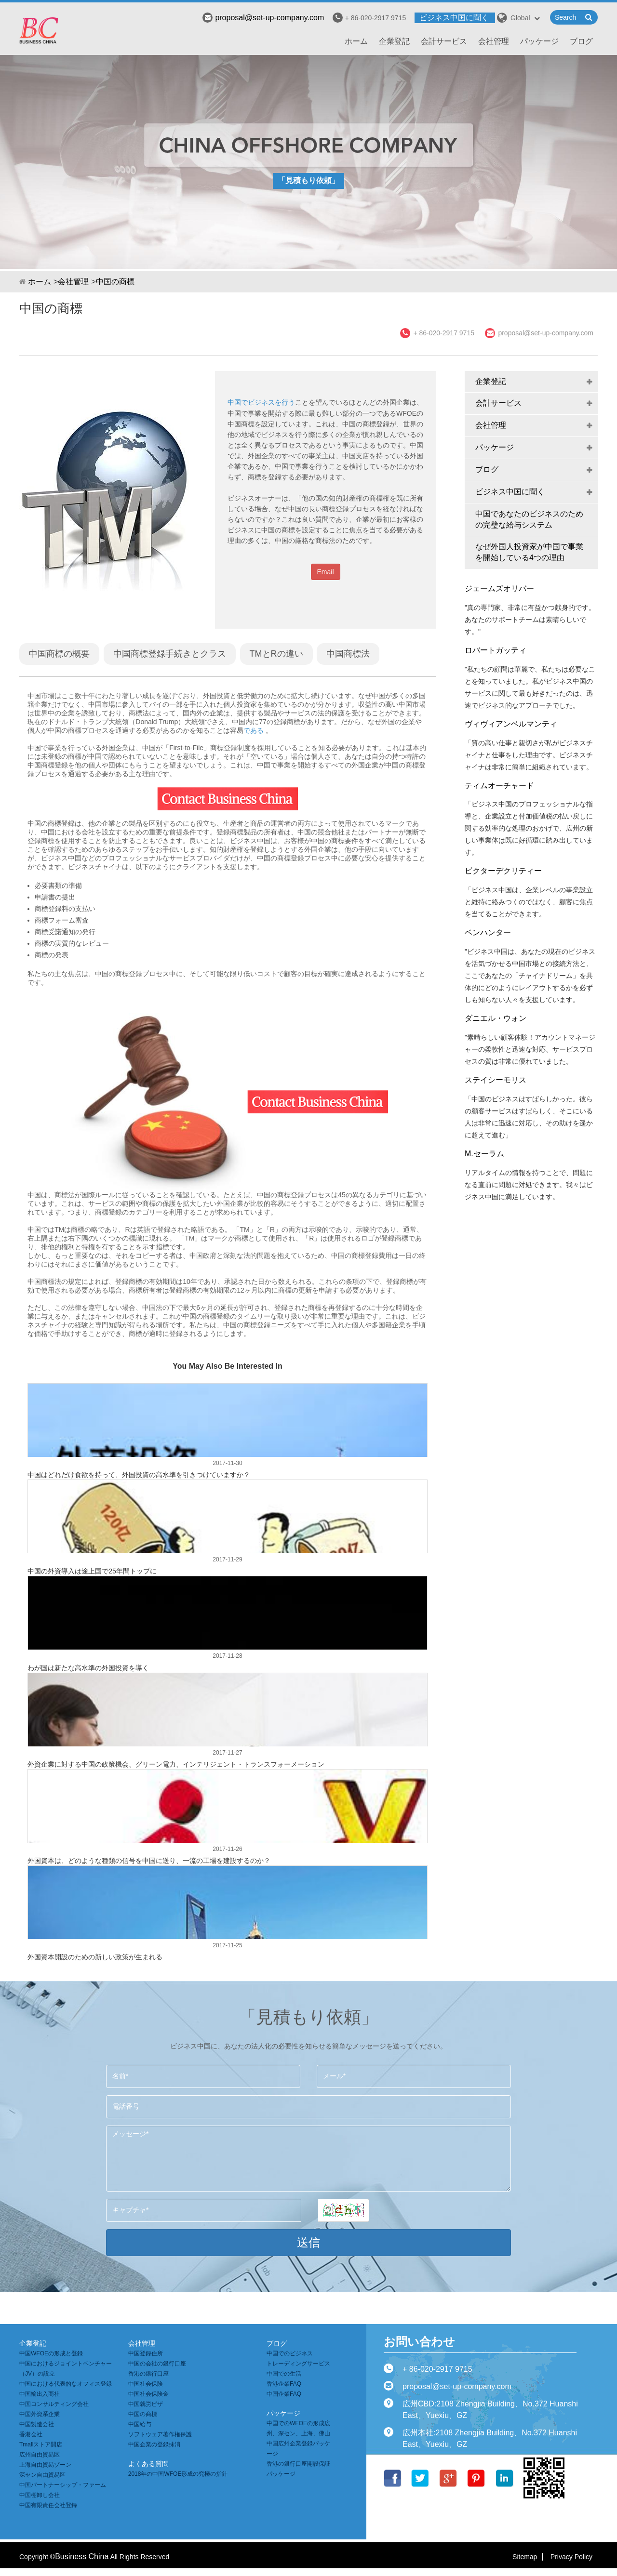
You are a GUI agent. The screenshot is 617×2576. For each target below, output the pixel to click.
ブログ (581, 41)
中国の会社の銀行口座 (157, 2363)
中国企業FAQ (284, 2394)
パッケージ (539, 41)
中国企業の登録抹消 (154, 2444)
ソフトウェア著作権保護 (160, 2434)
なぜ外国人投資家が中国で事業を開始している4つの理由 (529, 552)
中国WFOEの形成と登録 (51, 2353)
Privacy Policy (571, 2557)
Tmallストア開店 (40, 2444)
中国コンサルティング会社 (54, 2404)
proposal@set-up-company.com (263, 17)
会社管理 (493, 41)
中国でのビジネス (290, 2353)
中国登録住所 (145, 2353)
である (253, 730)
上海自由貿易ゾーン (45, 2464)
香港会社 (30, 2434)
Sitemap (524, 2557)
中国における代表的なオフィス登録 (65, 2383)
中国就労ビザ (145, 2404)
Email (325, 572)
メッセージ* (308, 2159)
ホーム (356, 41)
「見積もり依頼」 (308, 180)
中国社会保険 (145, 2383)
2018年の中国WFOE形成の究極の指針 (178, 2473)
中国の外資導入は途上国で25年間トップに (92, 1571)
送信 (308, 2242)
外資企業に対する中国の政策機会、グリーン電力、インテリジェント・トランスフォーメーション (175, 1764)
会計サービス (444, 41)
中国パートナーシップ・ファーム (62, 2485)
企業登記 (394, 41)
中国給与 (139, 2424)
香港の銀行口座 (148, 2373)
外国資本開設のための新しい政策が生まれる (94, 1957)
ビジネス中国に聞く (454, 17)
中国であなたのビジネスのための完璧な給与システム (529, 519)
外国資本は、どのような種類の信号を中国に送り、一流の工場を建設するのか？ (148, 1860)
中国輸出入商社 (39, 2394)
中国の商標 (115, 281)
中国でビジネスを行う (261, 402)
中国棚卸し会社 (39, 2495)
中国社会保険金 (148, 2394)
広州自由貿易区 (39, 2454)
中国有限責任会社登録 (48, 2505)
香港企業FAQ (284, 2383)
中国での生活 (284, 2373)
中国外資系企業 (39, 2414)
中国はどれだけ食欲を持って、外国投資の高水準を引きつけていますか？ (138, 1475)
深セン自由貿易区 (42, 2474)
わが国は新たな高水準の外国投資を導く (88, 1668)
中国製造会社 (36, 2424)
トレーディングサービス (298, 2363)
